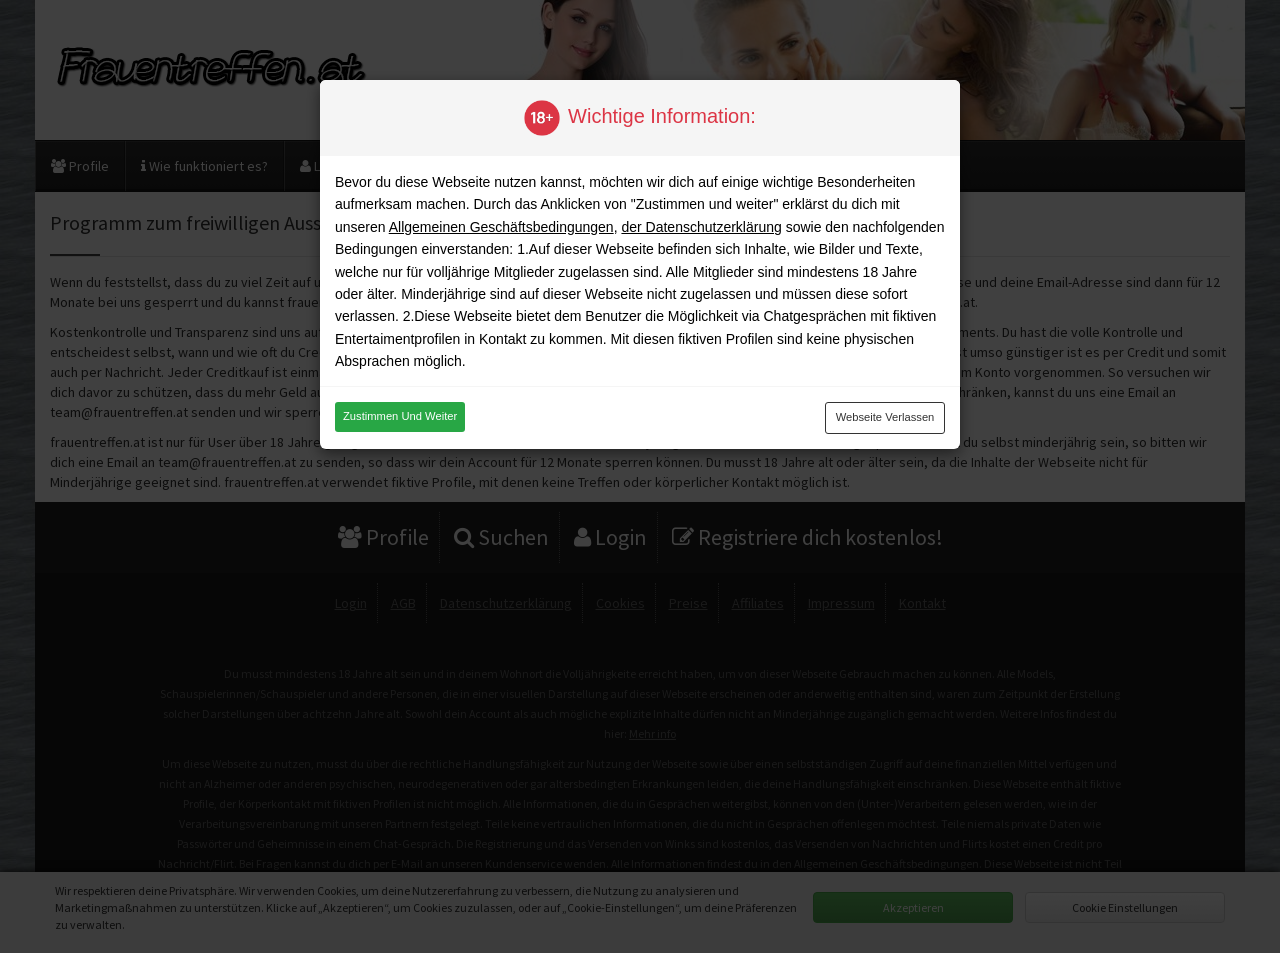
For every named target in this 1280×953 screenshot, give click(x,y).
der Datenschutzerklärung (701, 227)
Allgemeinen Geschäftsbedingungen (501, 227)
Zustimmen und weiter (400, 416)
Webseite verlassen (885, 417)
